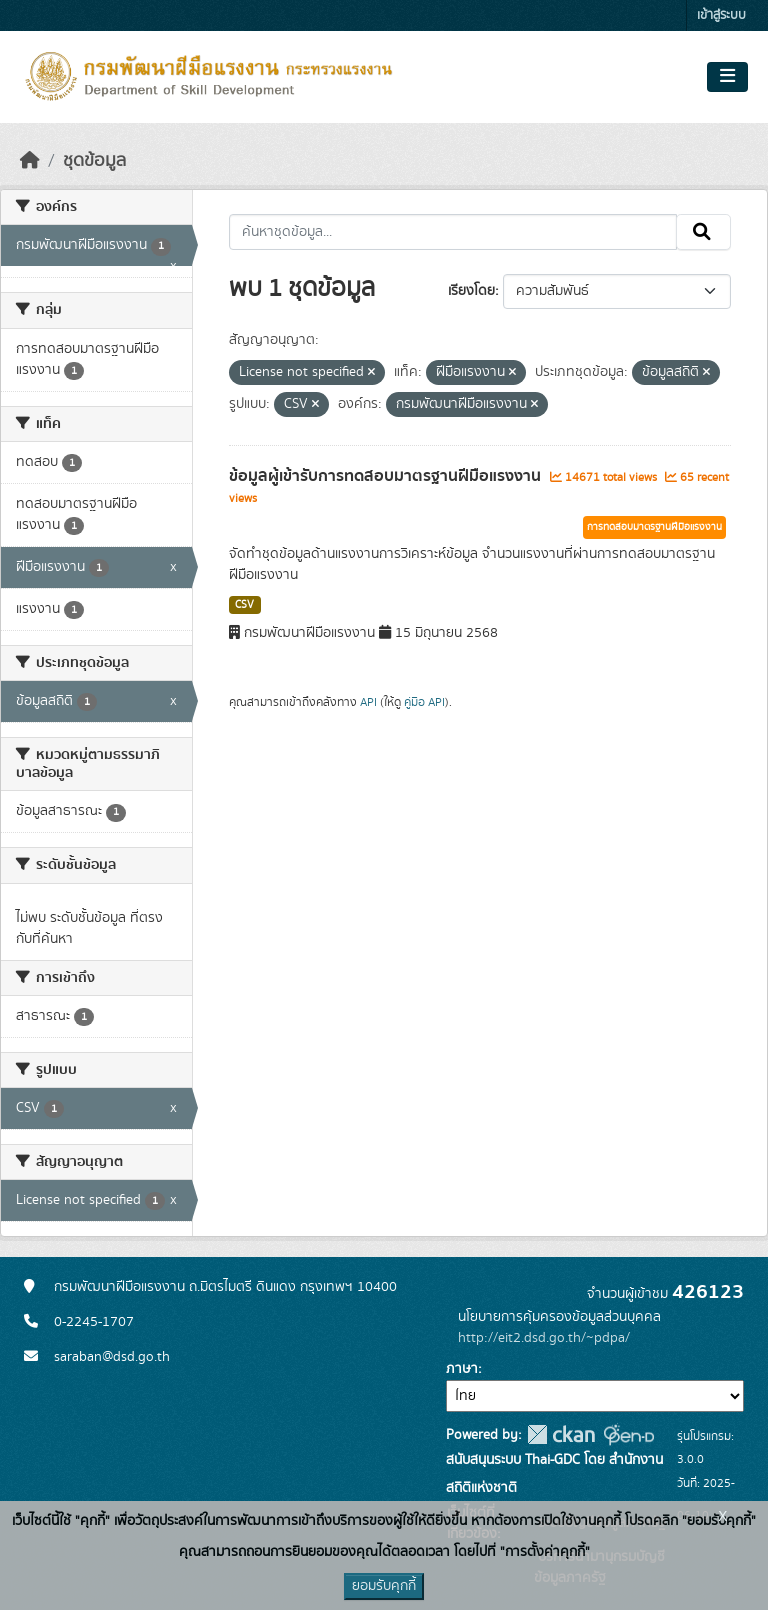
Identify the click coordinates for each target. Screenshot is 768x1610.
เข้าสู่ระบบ (721, 15)
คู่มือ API (424, 702)
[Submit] (703, 232)
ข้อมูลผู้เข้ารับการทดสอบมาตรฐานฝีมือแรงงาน (387, 476)
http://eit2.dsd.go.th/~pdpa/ (544, 1338)
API (368, 702)
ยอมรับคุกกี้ (384, 1586)
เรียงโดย (471, 291)
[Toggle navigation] (727, 77)
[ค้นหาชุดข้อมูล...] (453, 232)
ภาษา (462, 1369)
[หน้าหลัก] (30, 161)
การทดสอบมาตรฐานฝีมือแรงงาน (654, 527)
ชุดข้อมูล (94, 161)
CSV (244, 605)
